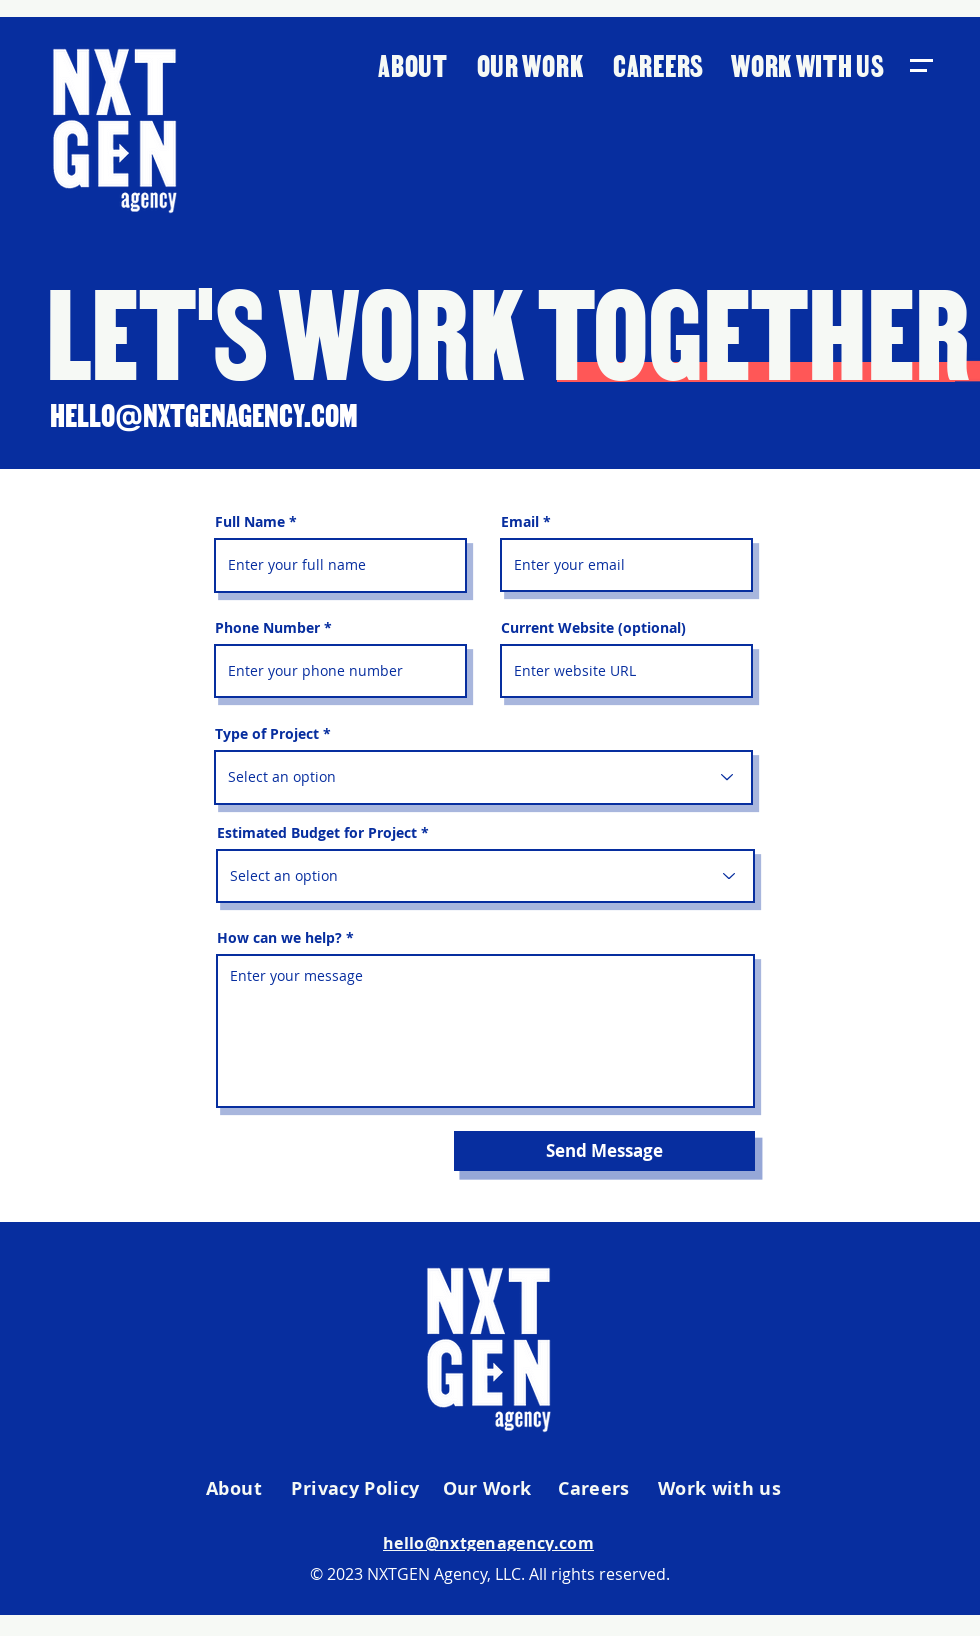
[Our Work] (489, 1489)
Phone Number (267, 628)
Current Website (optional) (593, 628)
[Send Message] (604, 1151)
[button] (920, 65)
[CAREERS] (660, 64)
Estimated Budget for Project (317, 833)
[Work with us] (721, 1489)
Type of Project (267, 734)
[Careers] (596, 1489)
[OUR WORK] (532, 64)
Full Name (250, 522)
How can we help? (279, 938)
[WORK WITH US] (810, 64)
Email (520, 522)
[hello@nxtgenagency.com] (490, 1543)
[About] (236, 1489)
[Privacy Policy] (357, 1489)
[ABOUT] (415, 64)
